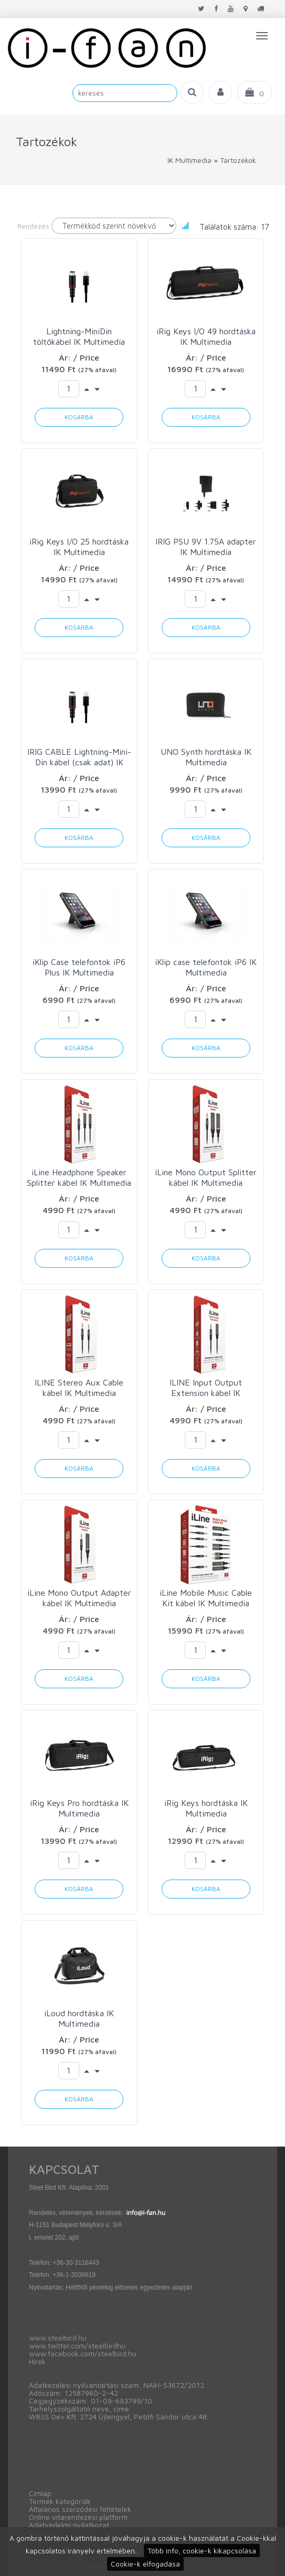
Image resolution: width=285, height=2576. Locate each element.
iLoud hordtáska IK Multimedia (79, 2018)
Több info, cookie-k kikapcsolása (201, 2550)
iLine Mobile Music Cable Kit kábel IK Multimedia (206, 1598)
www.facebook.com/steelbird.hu (82, 2353)
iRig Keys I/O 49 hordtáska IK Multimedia (206, 336)
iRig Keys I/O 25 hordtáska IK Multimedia (79, 547)
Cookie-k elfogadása (145, 2563)
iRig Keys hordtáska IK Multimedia (206, 1808)
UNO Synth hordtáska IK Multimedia (206, 757)
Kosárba (79, 417)
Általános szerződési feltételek (80, 2509)
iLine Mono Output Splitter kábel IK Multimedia (206, 1177)
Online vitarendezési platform (78, 2516)
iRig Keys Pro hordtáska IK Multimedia (79, 1808)
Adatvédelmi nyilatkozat (69, 2524)
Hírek (37, 2361)
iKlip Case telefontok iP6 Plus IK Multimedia (79, 967)
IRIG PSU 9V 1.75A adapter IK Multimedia (205, 547)
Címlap (40, 2493)
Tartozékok (238, 160)
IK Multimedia (189, 160)
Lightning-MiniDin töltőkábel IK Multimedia (79, 336)
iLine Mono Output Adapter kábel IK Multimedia (79, 1598)
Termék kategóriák (60, 2501)
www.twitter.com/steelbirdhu (77, 2345)
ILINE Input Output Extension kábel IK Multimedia (206, 1388)
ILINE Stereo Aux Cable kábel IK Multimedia (79, 1388)
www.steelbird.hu (58, 2337)
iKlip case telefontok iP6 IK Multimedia (206, 967)
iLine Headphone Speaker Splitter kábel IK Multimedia (79, 1177)
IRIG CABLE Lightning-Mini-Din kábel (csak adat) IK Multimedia (79, 757)
